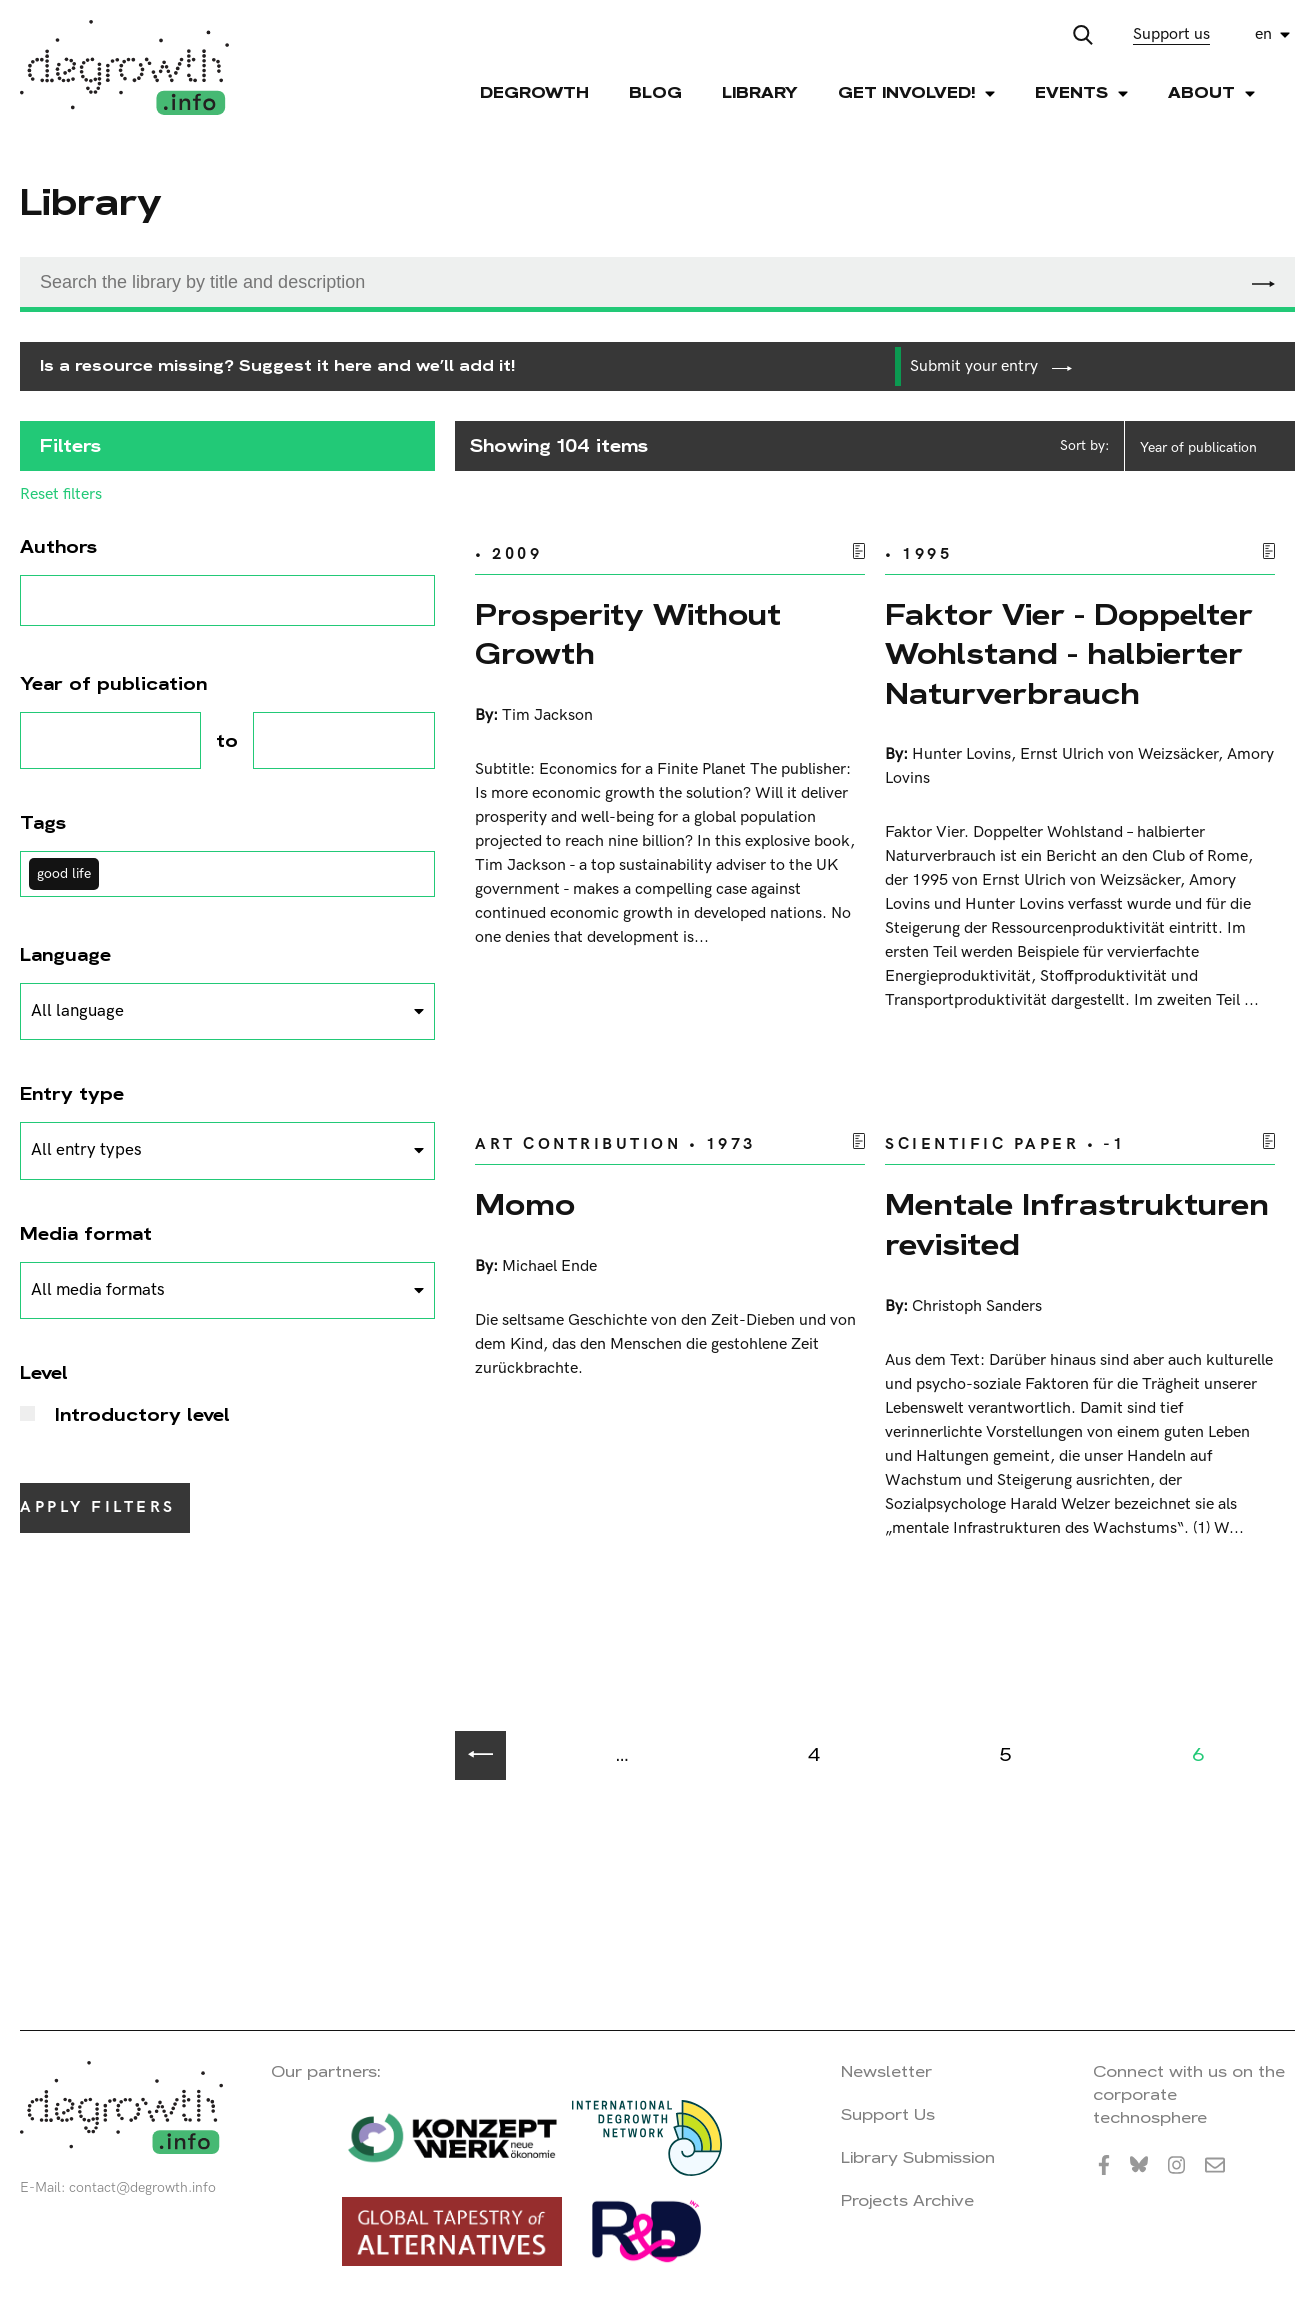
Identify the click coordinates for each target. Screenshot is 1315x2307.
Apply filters (98, 1507)
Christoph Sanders (977, 1306)
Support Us (888, 2114)
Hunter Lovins (961, 754)
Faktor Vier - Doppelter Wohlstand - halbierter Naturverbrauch (1069, 654)
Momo (525, 1204)
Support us (1171, 34)
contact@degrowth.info (142, 2187)
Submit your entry (991, 366)
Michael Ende (549, 1266)
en (1263, 34)
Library (760, 92)
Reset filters (61, 495)
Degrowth (534, 92)
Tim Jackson (547, 715)
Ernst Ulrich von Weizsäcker (1119, 754)
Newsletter (886, 2071)
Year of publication (1198, 447)
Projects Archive (907, 2200)
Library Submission (918, 2157)
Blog (655, 92)
